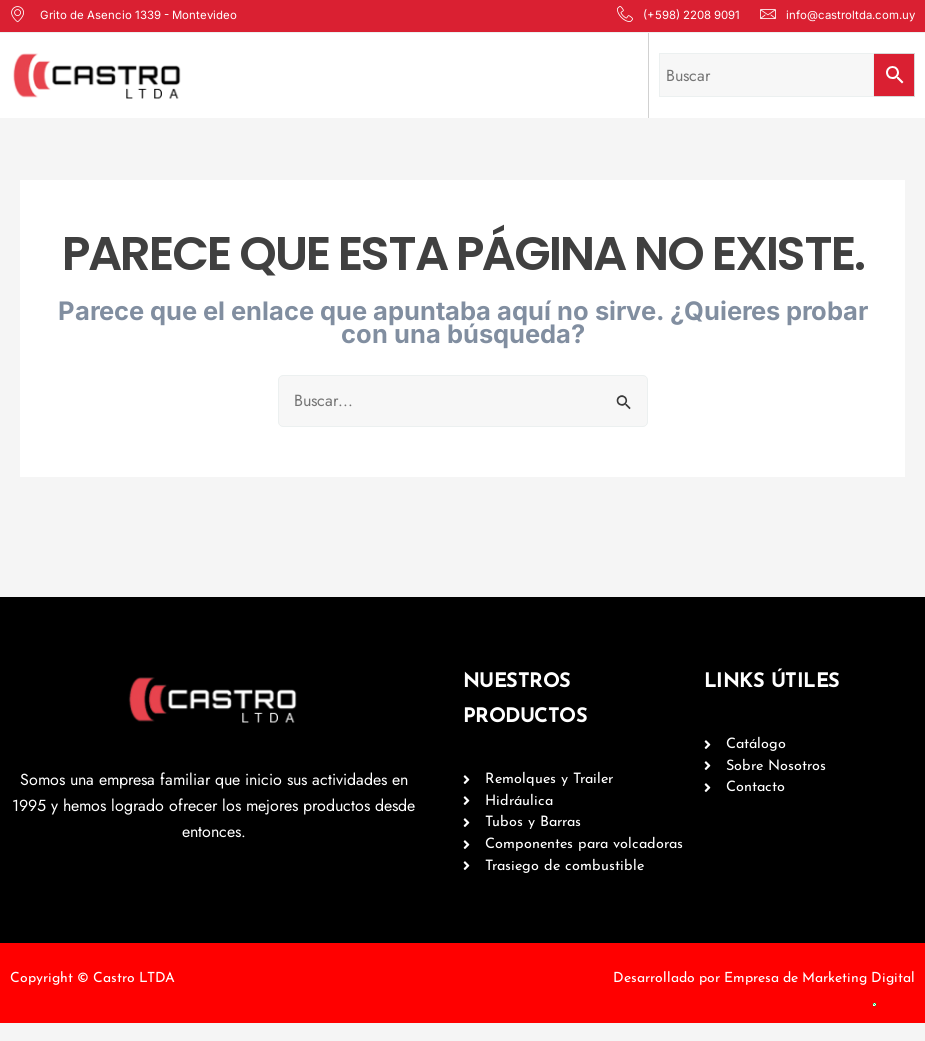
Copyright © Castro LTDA (92, 995)
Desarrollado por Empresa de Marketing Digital (764, 995)
